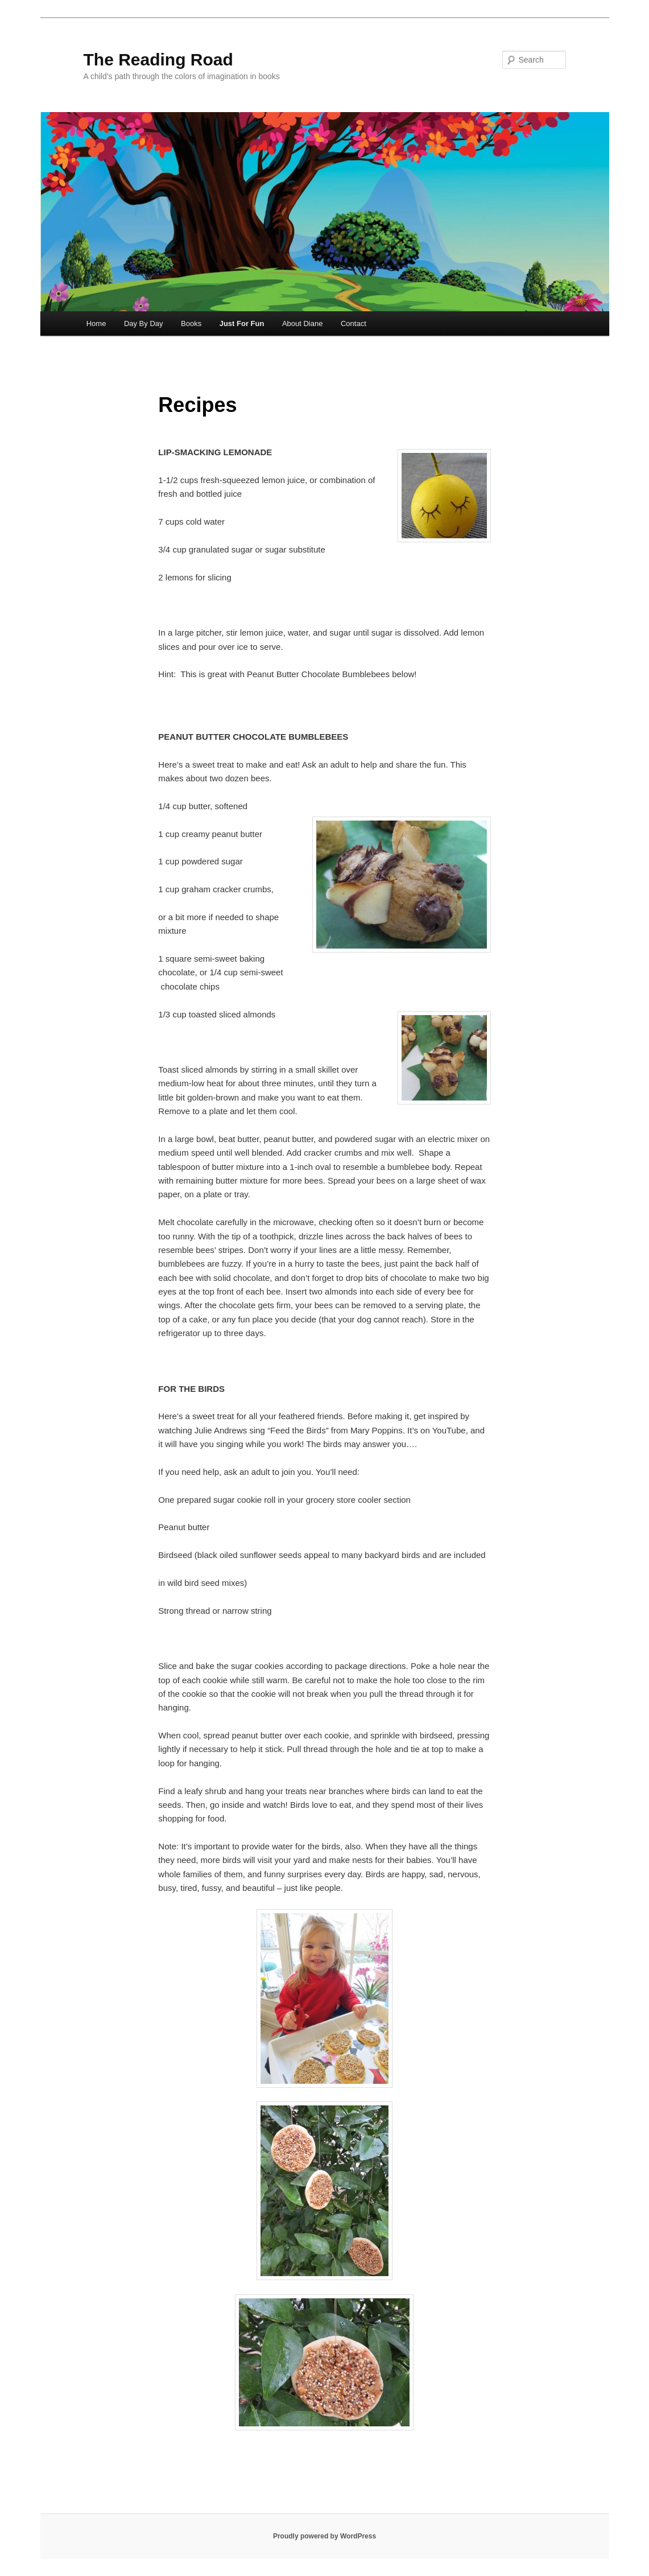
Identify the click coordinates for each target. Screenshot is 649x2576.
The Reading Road (158, 59)
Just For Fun (242, 323)
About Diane (302, 323)
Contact (353, 323)
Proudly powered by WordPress (324, 2536)
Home (96, 323)
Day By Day (143, 323)
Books (191, 323)
